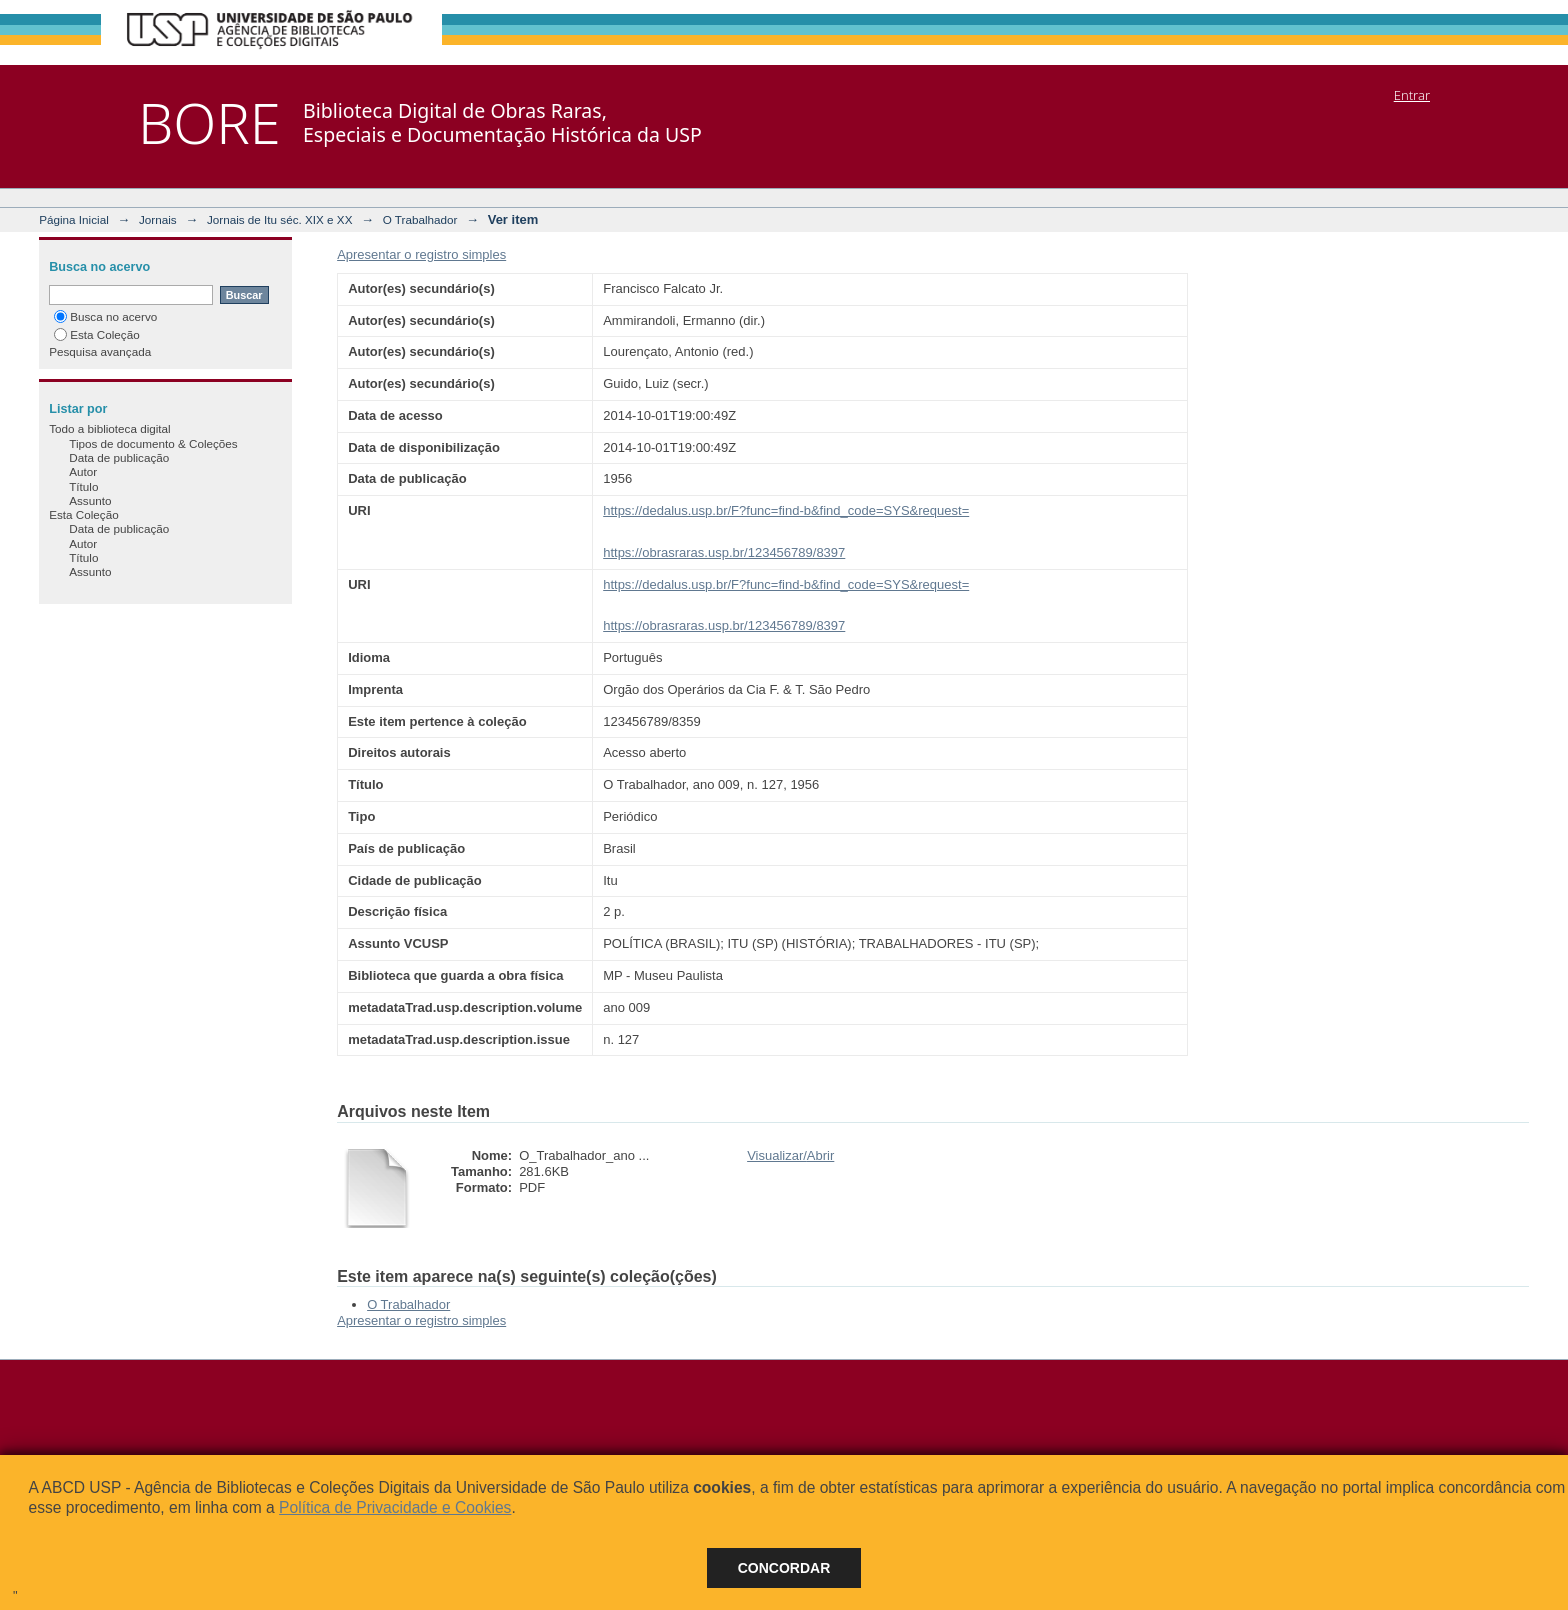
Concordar (784, 1568)
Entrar (1412, 95)
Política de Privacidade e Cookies (395, 1507)
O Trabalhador (420, 219)
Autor (83, 471)
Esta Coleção (97, 334)
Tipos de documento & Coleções (153, 443)
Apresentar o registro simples (421, 254)
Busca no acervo (105, 316)
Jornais (158, 219)
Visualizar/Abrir (790, 1155)
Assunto (90, 500)
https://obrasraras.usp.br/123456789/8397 (724, 552)
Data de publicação (119, 457)
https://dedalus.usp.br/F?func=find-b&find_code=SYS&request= (786, 510)
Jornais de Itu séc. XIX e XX (280, 219)
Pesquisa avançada (100, 351)
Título (83, 486)
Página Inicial (74, 219)
